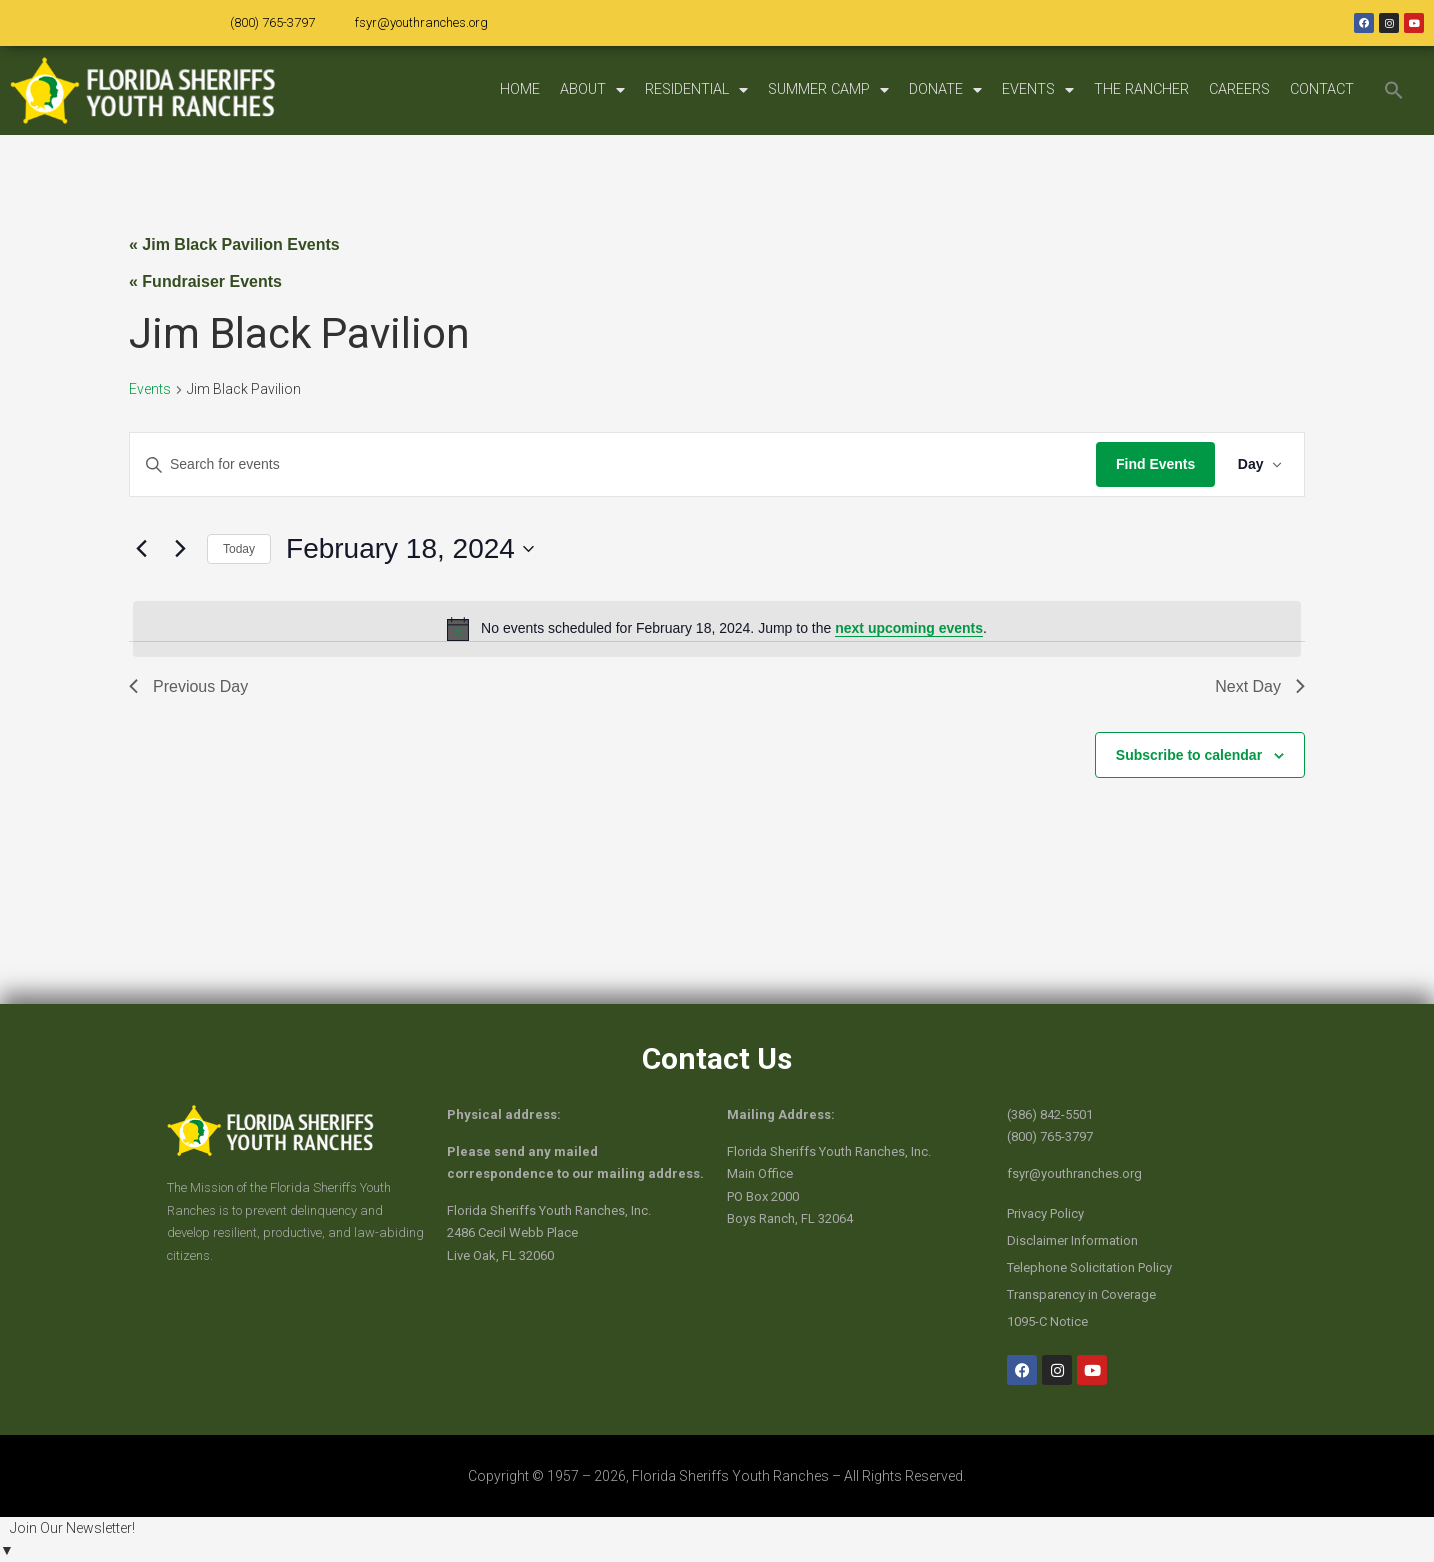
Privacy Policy (1045, 1213)
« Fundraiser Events (205, 281)
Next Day (1260, 686)
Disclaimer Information (1072, 1240)
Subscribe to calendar (1189, 755)
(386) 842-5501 (1050, 1114)
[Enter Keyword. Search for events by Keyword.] (611, 464)
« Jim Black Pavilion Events (234, 244)
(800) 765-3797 (272, 22)
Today (239, 549)
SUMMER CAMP (828, 90)
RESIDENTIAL (696, 90)
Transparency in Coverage (1081, 1294)
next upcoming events (909, 628)
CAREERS (1239, 89)
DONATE (945, 90)
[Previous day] (141, 549)
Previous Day (188, 686)
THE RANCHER (1141, 89)
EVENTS (1038, 90)
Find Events (1152, 464)
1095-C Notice (1047, 1321)
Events (150, 389)
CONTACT (1322, 89)
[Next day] (180, 549)
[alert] (717, 629)
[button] (1394, 90)
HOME (520, 89)
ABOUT (592, 90)
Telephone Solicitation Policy (1089, 1267)
